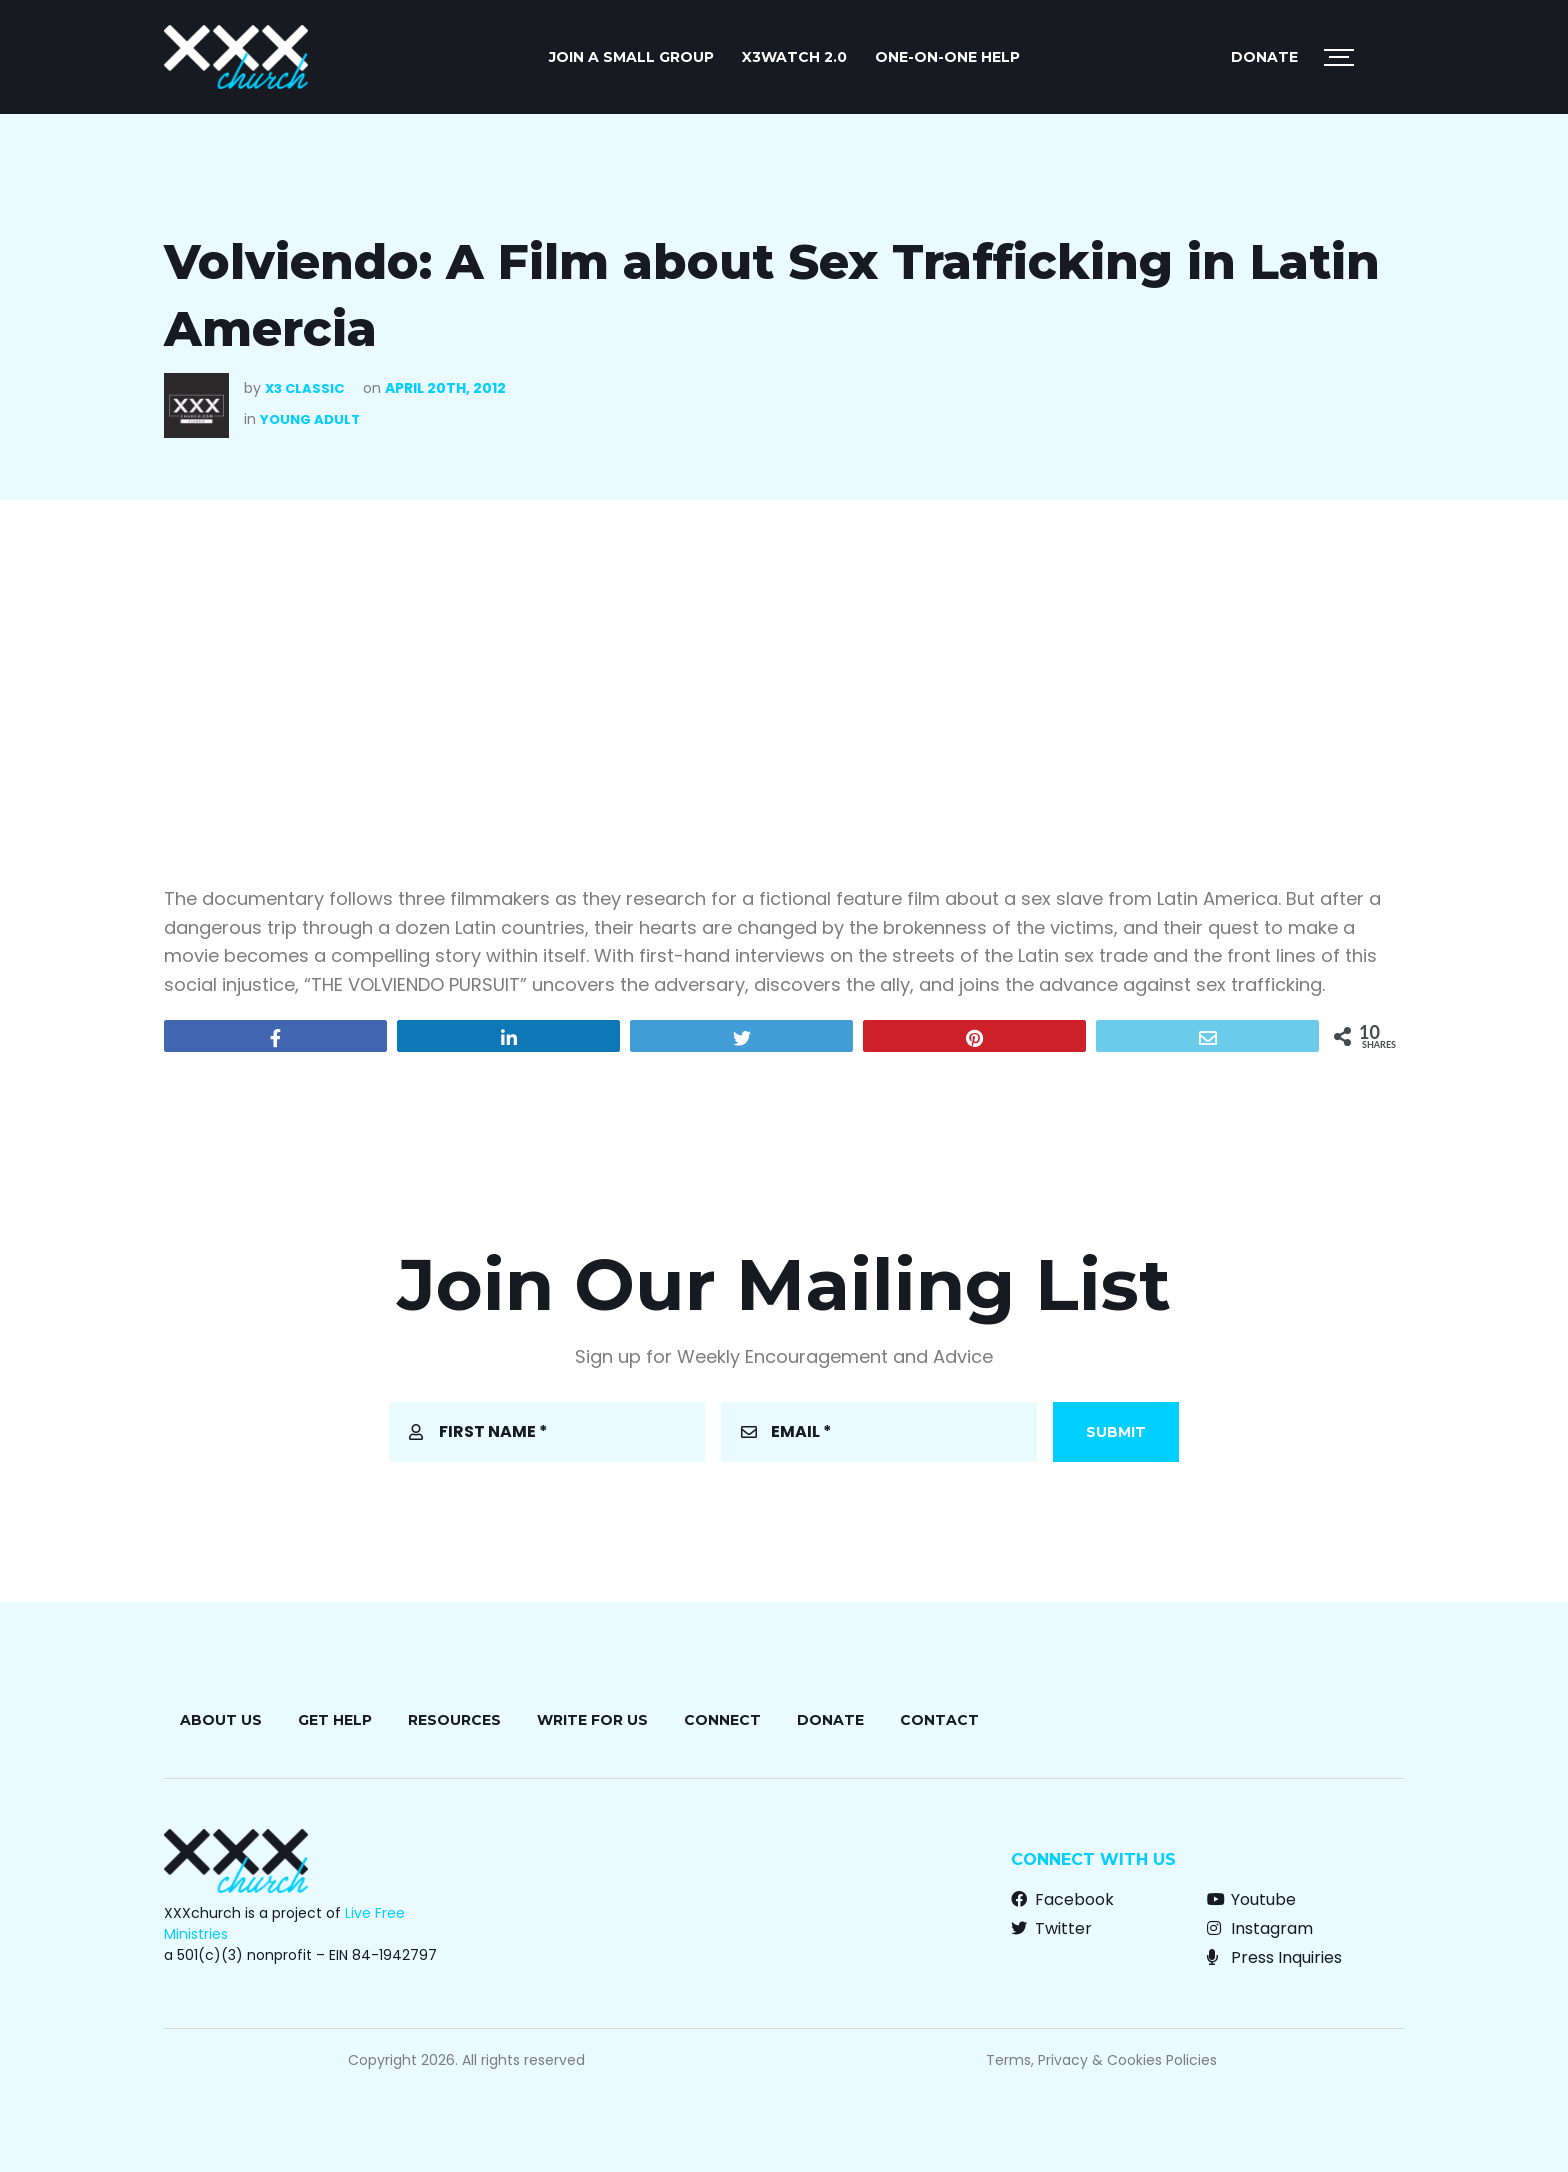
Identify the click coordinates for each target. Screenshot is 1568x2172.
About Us (221, 1720)
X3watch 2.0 (794, 57)
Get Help (335, 1720)
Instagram (1260, 1928)
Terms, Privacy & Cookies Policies (1101, 2060)
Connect (722, 1720)
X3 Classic (304, 388)
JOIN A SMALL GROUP (631, 57)
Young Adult (310, 419)
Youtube (1251, 1899)
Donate (1264, 57)
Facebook (1062, 1899)
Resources (454, 1720)
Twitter (1051, 1928)
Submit (1116, 1432)
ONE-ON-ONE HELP (947, 57)
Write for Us (592, 1720)
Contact (939, 1720)
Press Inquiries (1274, 1957)
